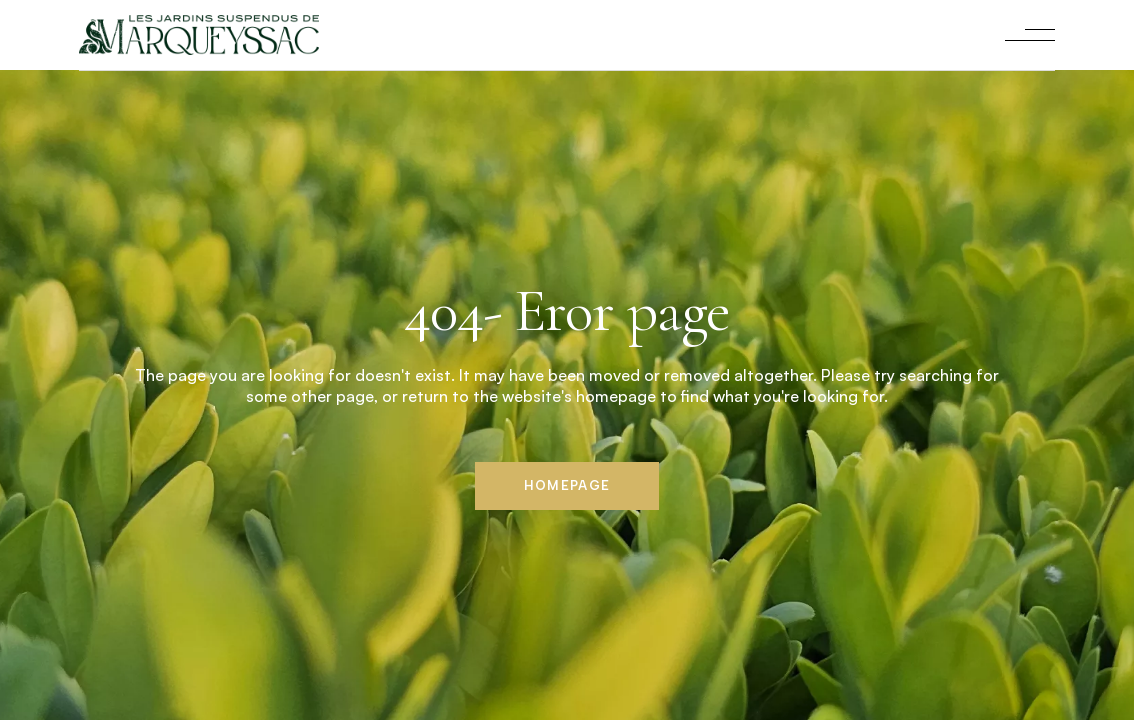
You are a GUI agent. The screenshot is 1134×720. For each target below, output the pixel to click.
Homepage (567, 485)
